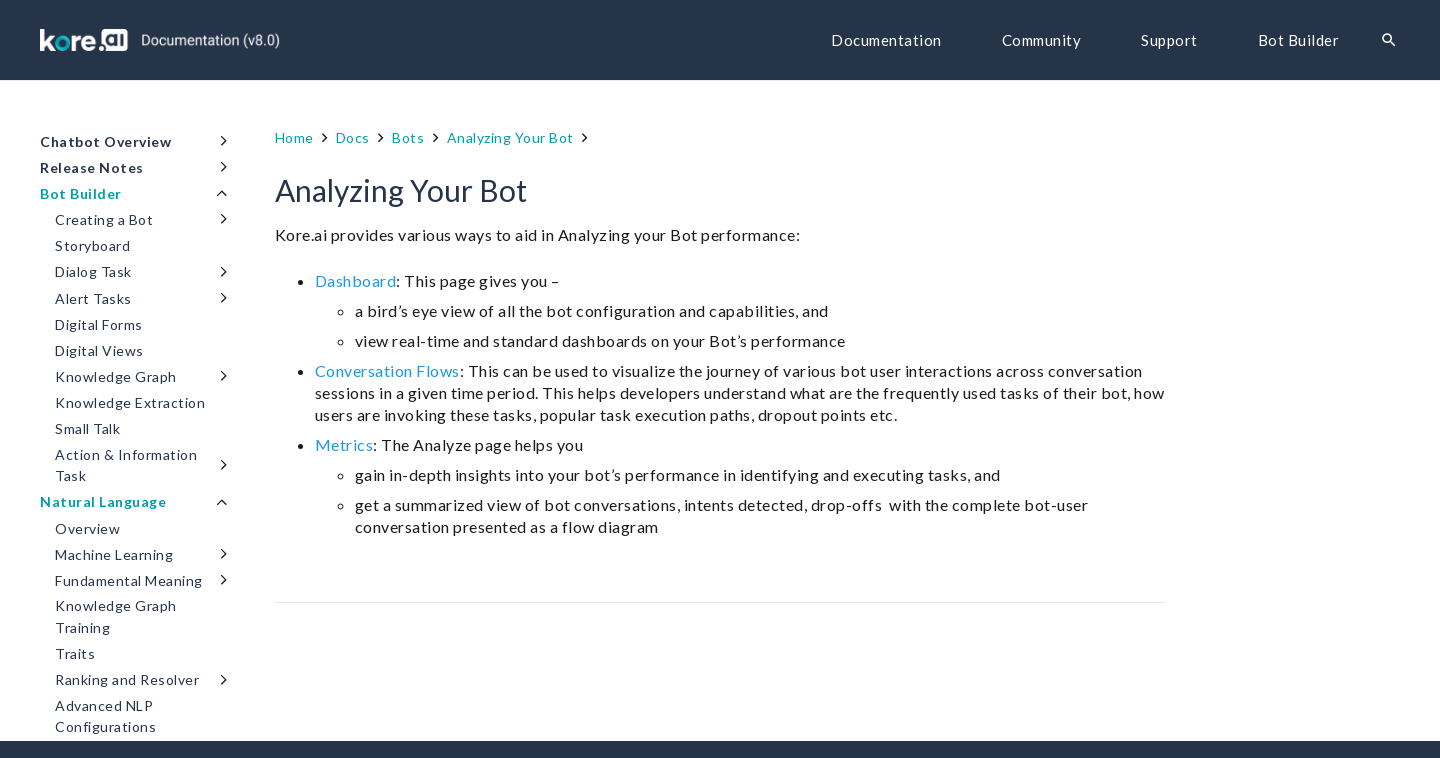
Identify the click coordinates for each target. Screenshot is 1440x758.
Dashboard (356, 280)
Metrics (344, 444)
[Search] (1389, 40)
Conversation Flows (387, 370)
